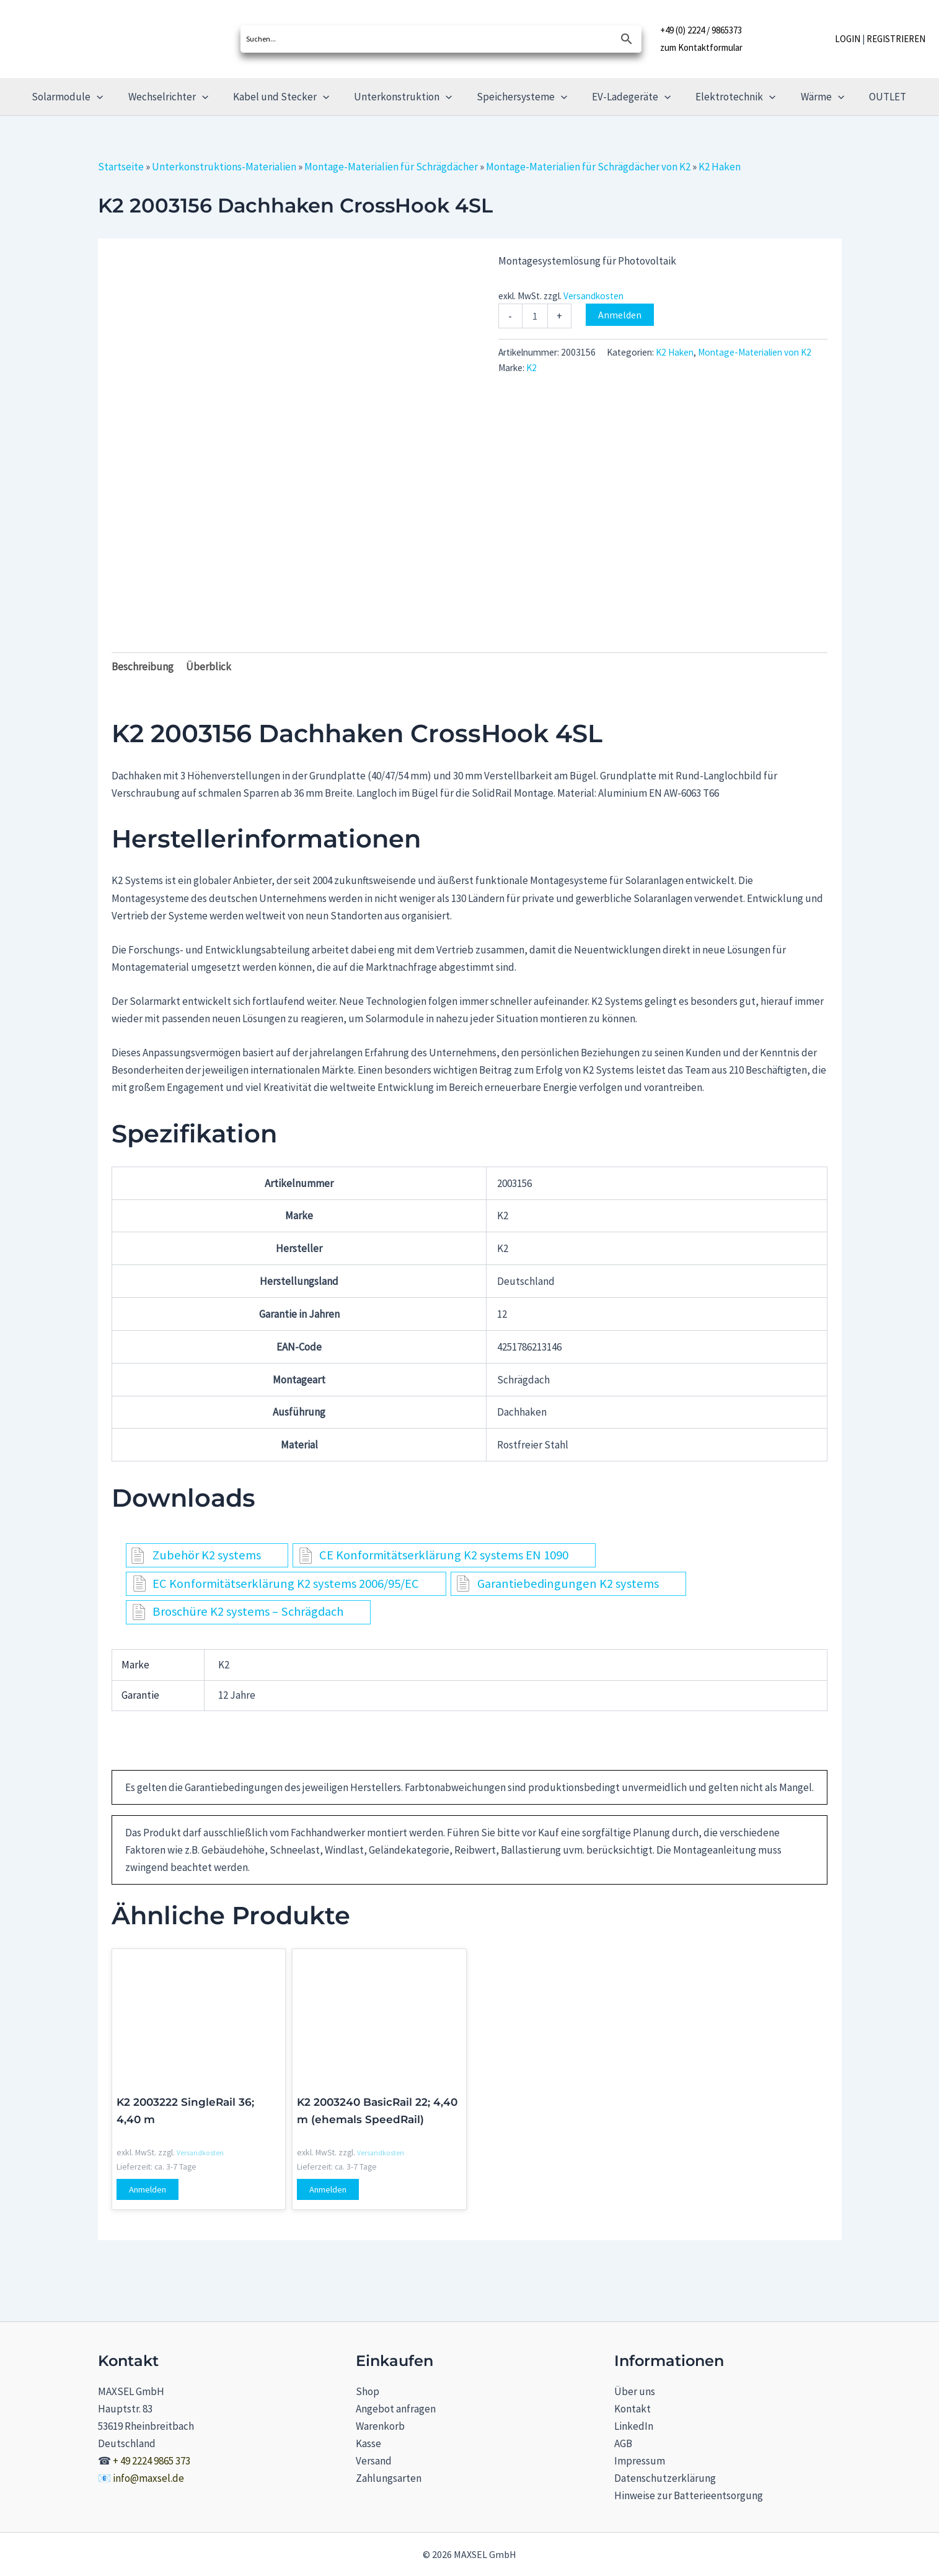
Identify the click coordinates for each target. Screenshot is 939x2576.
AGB (623, 2443)
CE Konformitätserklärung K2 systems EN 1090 (443, 1555)
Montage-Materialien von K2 (754, 352)
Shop (367, 2391)
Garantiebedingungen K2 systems (568, 1583)
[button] (110, 96)
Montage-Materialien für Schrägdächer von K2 (588, 166)
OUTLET (870, 96)
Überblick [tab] (208, 666)
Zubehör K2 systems (206, 1555)
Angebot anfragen (396, 2409)
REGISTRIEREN (895, 39)
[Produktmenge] (535, 316)
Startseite (121, 166)
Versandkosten (593, 296)
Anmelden (619, 315)
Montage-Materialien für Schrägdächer (391, 166)
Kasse (368, 2443)
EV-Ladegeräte (626, 96)
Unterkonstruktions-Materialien (224, 166)
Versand (374, 2461)
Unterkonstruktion (405, 96)
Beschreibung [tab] (143, 666)
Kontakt (632, 2409)
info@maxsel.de (148, 2478)
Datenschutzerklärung (665, 2478)
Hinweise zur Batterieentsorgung (688, 2495)
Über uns (634, 2391)
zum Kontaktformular (701, 46)
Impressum (639, 2461)
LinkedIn (633, 2426)
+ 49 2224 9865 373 (151, 2461)
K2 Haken (720, 166)
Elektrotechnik (727, 96)
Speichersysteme (520, 96)
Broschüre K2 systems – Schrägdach (247, 1611)
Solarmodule (81, 96)
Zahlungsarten (388, 2478)
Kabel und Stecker (287, 96)
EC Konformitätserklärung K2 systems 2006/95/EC (285, 1583)
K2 (531, 368)
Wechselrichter (178, 96)
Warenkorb (380, 2426)
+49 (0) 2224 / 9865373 (701, 31)
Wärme (809, 96)
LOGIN (847, 39)
